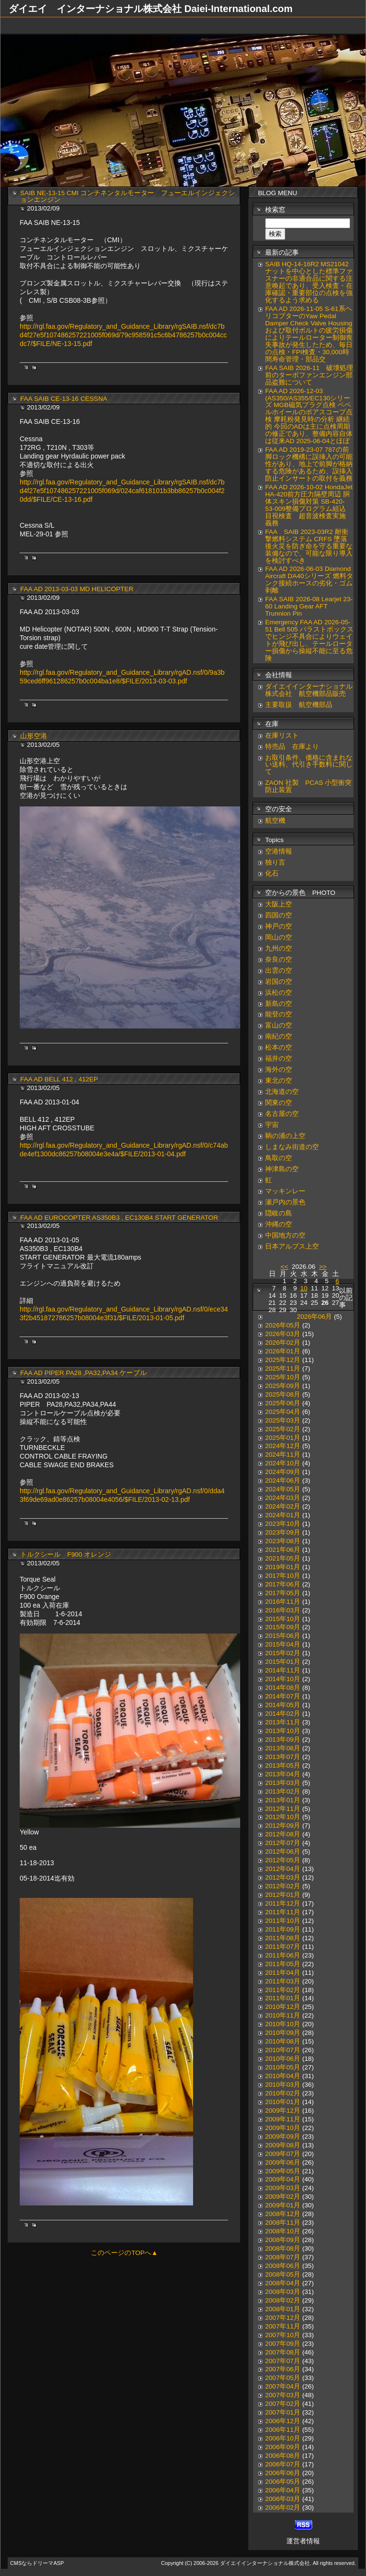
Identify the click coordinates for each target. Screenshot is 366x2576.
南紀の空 (278, 1036)
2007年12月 (282, 2317)
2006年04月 (282, 2490)
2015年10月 (282, 1618)
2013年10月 (282, 1730)
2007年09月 (282, 2343)
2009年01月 (282, 2205)
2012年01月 (282, 1894)
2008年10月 (282, 2231)
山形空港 (33, 736)
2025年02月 (282, 1429)
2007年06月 (282, 2369)
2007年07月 (282, 2361)
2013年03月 (282, 1782)
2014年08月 (282, 1687)
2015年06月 (282, 1635)
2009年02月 (282, 2196)
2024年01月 (282, 1515)
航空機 (275, 820)
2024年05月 (282, 1489)
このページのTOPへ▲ (124, 2252)
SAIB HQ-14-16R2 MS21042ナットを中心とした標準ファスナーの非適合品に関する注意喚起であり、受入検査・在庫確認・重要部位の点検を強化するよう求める (309, 282)
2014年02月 (282, 1713)
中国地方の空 (285, 1235)
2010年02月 (282, 2093)
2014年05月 (282, 1705)
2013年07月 (282, 1756)
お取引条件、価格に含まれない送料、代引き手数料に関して (309, 765)
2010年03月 (282, 2084)
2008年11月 (282, 2222)
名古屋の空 (282, 1113)
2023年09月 (282, 1532)
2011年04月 (282, 1972)
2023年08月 (282, 1541)
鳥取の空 (278, 1158)
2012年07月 (282, 1842)
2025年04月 (282, 1411)
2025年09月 (282, 1385)
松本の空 (278, 1047)
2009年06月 (282, 2162)
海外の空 (278, 1069)
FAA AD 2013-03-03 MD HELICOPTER (77, 589)
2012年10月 (282, 1817)
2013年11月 (282, 1722)
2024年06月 (282, 1480)
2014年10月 (282, 1679)
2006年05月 (282, 2481)
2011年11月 (282, 1912)
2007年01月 (282, 2412)
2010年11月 (282, 2015)
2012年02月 (282, 1886)
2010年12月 (282, 2006)
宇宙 (272, 1124)
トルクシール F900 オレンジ (65, 1554)
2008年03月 (282, 2291)
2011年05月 (282, 1964)
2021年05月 (282, 1558)
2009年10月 (282, 2127)
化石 (272, 873)
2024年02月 (282, 1506)
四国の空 (278, 915)
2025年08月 (282, 1394)
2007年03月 (282, 2395)
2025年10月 (282, 1377)
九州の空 (278, 948)
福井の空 (278, 1058)
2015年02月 (282, 1653)
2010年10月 (282, 2024)
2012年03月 (282, 1877)
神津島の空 (282, 1169)
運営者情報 (303, 2541)
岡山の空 (278, 937)
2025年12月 (282, 1359)
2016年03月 (282, 1610)
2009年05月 (282, 2171)
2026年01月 (282, 1351)
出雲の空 (278, 970)
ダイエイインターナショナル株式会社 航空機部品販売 (309, 690)
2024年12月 (282, 1445)
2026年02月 (282, 1342)
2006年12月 (282, 2421)
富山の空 (278, 1025)
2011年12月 (282, 1903)
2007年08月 (282, 2352)
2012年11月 (282, 1808)
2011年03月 (282, 1981)
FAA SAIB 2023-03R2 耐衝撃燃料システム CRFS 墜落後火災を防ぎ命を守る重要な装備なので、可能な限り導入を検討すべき (309, 546)
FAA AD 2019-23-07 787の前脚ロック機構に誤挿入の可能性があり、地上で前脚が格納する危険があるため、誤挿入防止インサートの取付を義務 (309, 464)
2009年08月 (282, 2145)
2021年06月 (282, 1549)
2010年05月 (282, 2067)
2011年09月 (282, 1929)
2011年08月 (282, 1938)
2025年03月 (282, 1420)
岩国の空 (278, 981)
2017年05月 (282, 1593)
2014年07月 (282, 1696)
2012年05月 (282, 1860)
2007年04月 (282, 2386)
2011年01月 (282, 1998)
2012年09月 (282, 1825)
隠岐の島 (278, 1213)
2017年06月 (282, 1584)
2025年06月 (282, 1403)
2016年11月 (282, 1601)
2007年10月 (282, 2335)
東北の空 (278, 1080)
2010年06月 (282, 2058)
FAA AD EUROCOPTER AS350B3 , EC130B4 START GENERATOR (119, 1217)
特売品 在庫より (292, 746)
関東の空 (278, 1102)
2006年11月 (282, 2429)
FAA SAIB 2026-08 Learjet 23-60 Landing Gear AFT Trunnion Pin (309, 606)
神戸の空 (278, 926)
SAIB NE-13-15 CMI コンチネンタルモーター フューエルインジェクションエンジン (127, 196)
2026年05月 (282, 1325)
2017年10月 (282, 1575)
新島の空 (278, 1003)
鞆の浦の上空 (285, 1135)
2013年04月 (282, 1774)
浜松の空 (278, 992)
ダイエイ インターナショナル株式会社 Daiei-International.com (151, 8)
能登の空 (278, 1014)
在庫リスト (282, 735)
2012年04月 (282, 1868)
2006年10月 (282, 2438)
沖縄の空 (278, 1224)
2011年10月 (282, 1920)
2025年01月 (282, 1437)
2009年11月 (282, 2119)
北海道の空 (282, 1091)
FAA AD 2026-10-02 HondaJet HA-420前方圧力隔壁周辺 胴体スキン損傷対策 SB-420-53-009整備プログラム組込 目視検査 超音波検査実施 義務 (309, 505)
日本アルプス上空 (292, 1246)
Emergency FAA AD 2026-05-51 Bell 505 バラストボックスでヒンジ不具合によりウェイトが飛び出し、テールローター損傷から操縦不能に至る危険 (309, 640)
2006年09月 (282, 2447)
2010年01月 (282, 2101)
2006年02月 (282, 2507)
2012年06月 (282, 1851)
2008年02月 (282, 2300)
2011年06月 (282, 1955)
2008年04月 (282, 2283)
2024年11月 (282, 1454)
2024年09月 (282, 1471)
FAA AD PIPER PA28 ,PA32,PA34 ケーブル (83, 1372)
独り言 (275, 862)
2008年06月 (282, 2265)
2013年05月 (282, 1765)
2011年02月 (282, 1990)
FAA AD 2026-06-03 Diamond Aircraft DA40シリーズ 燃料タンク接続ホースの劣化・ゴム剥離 (309, 579)
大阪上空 (278, 904)
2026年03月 (282, 1334)
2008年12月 (282, 2213)
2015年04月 (282, 1644)
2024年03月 (282, 1497)
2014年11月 (282, 1670)
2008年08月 (282, 2248)
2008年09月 (282, 2239)
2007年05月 (282, 2377)
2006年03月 (282, 2498)
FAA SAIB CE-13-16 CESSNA (63, 398)
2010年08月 (282, 2041)
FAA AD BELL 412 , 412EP (59, 1079)
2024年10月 (282, 1463)
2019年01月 (282, 1567)
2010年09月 (282, 2032)
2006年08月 (282, 2455)
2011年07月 (282, 1946)
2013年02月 (282, 1791)
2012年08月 (282, 1834)
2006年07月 (282, 2464)
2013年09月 (282, 1739)
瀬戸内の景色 (285, 1202)
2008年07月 (282, 2257)
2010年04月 (282, 2076)
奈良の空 (278, 959)
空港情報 (282, 851)
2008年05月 (282, 2274)
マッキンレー (285, 1191)
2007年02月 (282, 2403)
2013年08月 (282, 1748)
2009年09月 (282, 2136)
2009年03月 (282, 2188)
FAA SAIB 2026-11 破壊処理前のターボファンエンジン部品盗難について (309, 375)
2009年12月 (282, 2110)
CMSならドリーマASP (37, 2563)
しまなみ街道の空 (292, 1147)
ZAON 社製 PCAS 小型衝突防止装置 (308, 786)
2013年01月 (282, 1800)
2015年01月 (282, 1661)
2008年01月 (282, 2309)
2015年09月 (282, 1627)
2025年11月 (282, 1368)
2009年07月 (282, 2153)
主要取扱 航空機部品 (298, 704)
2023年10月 (282, 1523)
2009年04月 (282, 2179)
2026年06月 (314, 1316)
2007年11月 (282, 2326)
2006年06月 (282, 2473)
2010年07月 (282, 2050)
